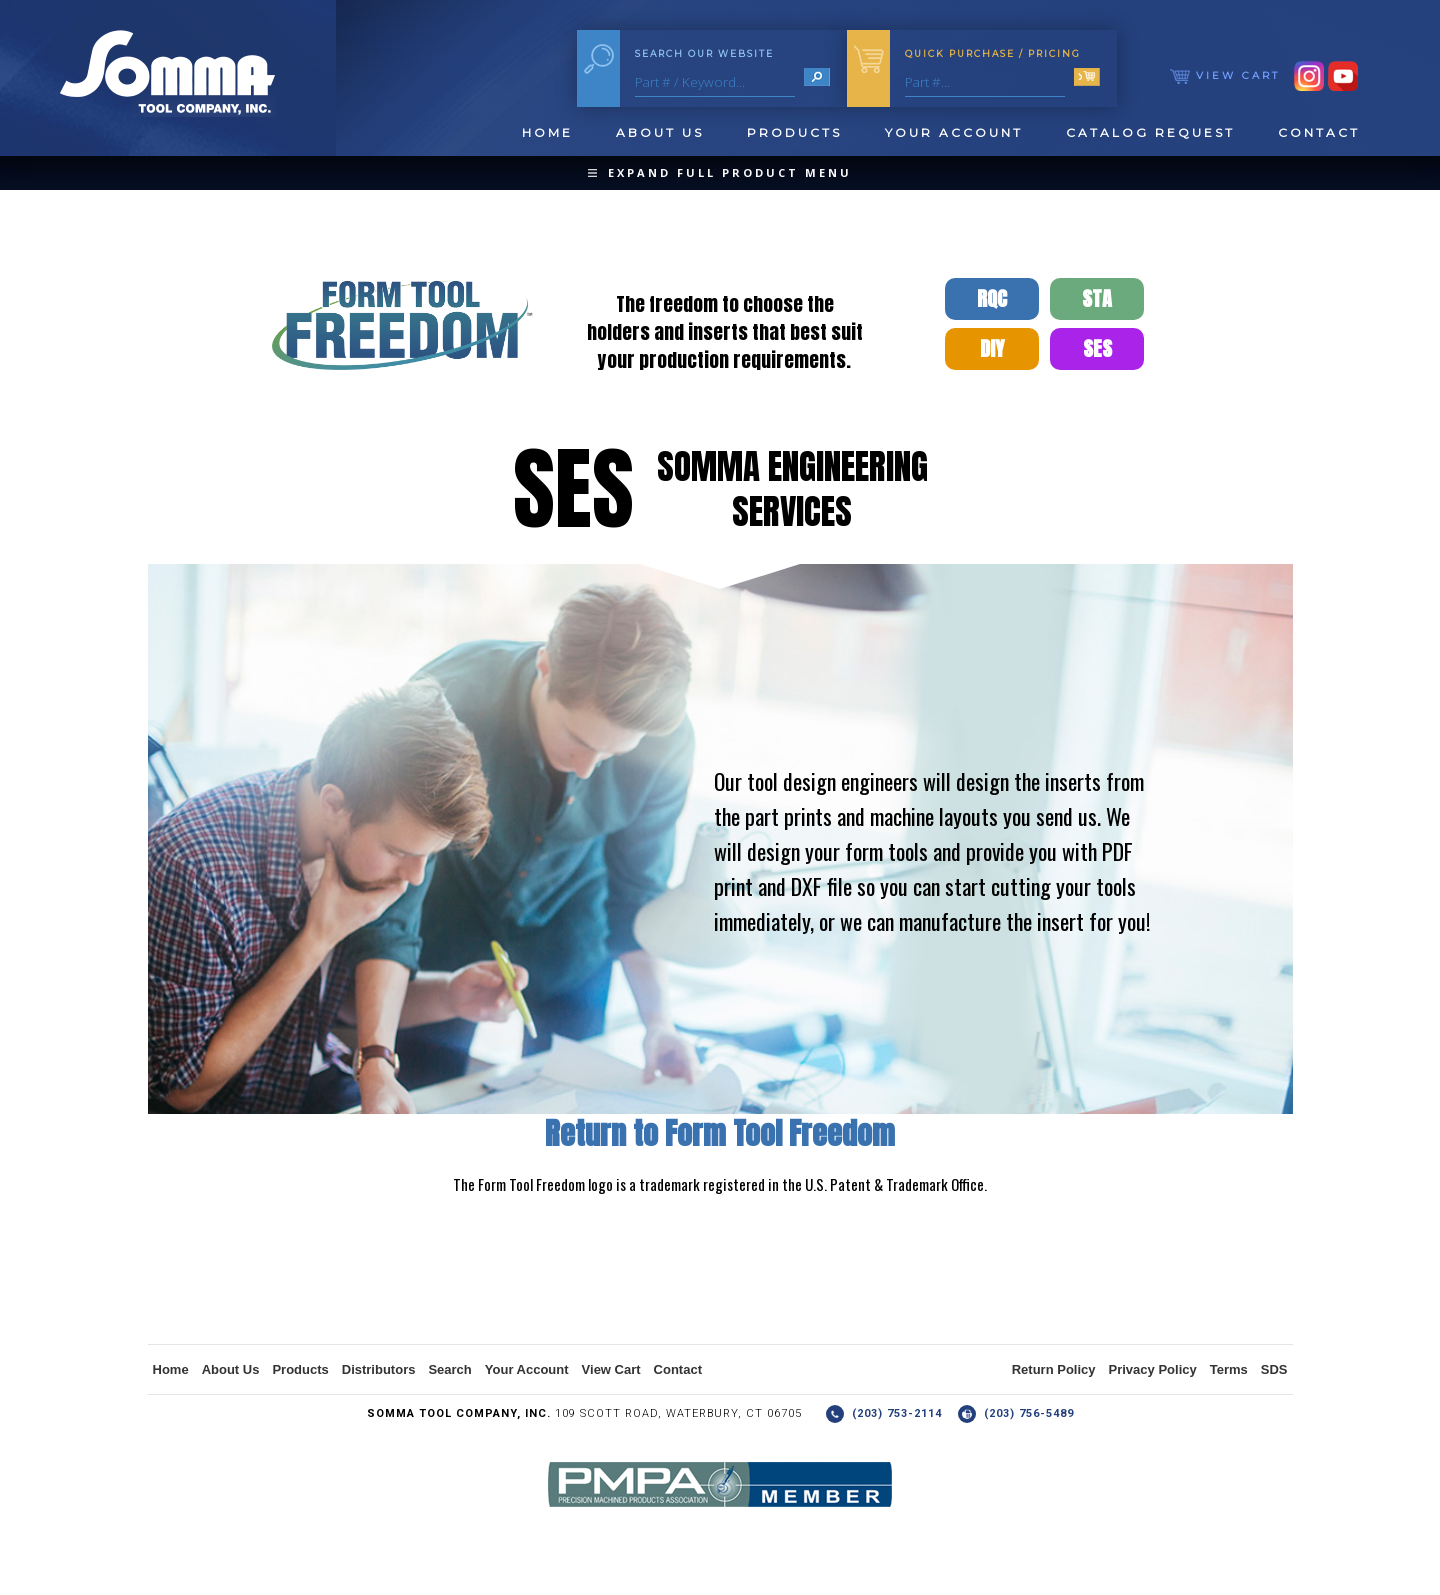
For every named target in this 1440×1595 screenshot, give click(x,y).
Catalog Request (1150, 132)
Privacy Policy (1153, 1369)
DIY (992, 348)
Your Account (954, 132)
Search (449, 1369)
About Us (660, 132)
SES (1097, 348)
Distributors (379, 1369)
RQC (992, 298)
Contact (1319, 132)
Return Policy (1054, 1369)
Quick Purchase (993, 53)
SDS (1274, 1369)
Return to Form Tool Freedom (720, 1133)
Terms (1229, 1369)
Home (547, 132)
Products (794, 132)
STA (1097, 298)
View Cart (1225, 75)
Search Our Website (704, 53)
